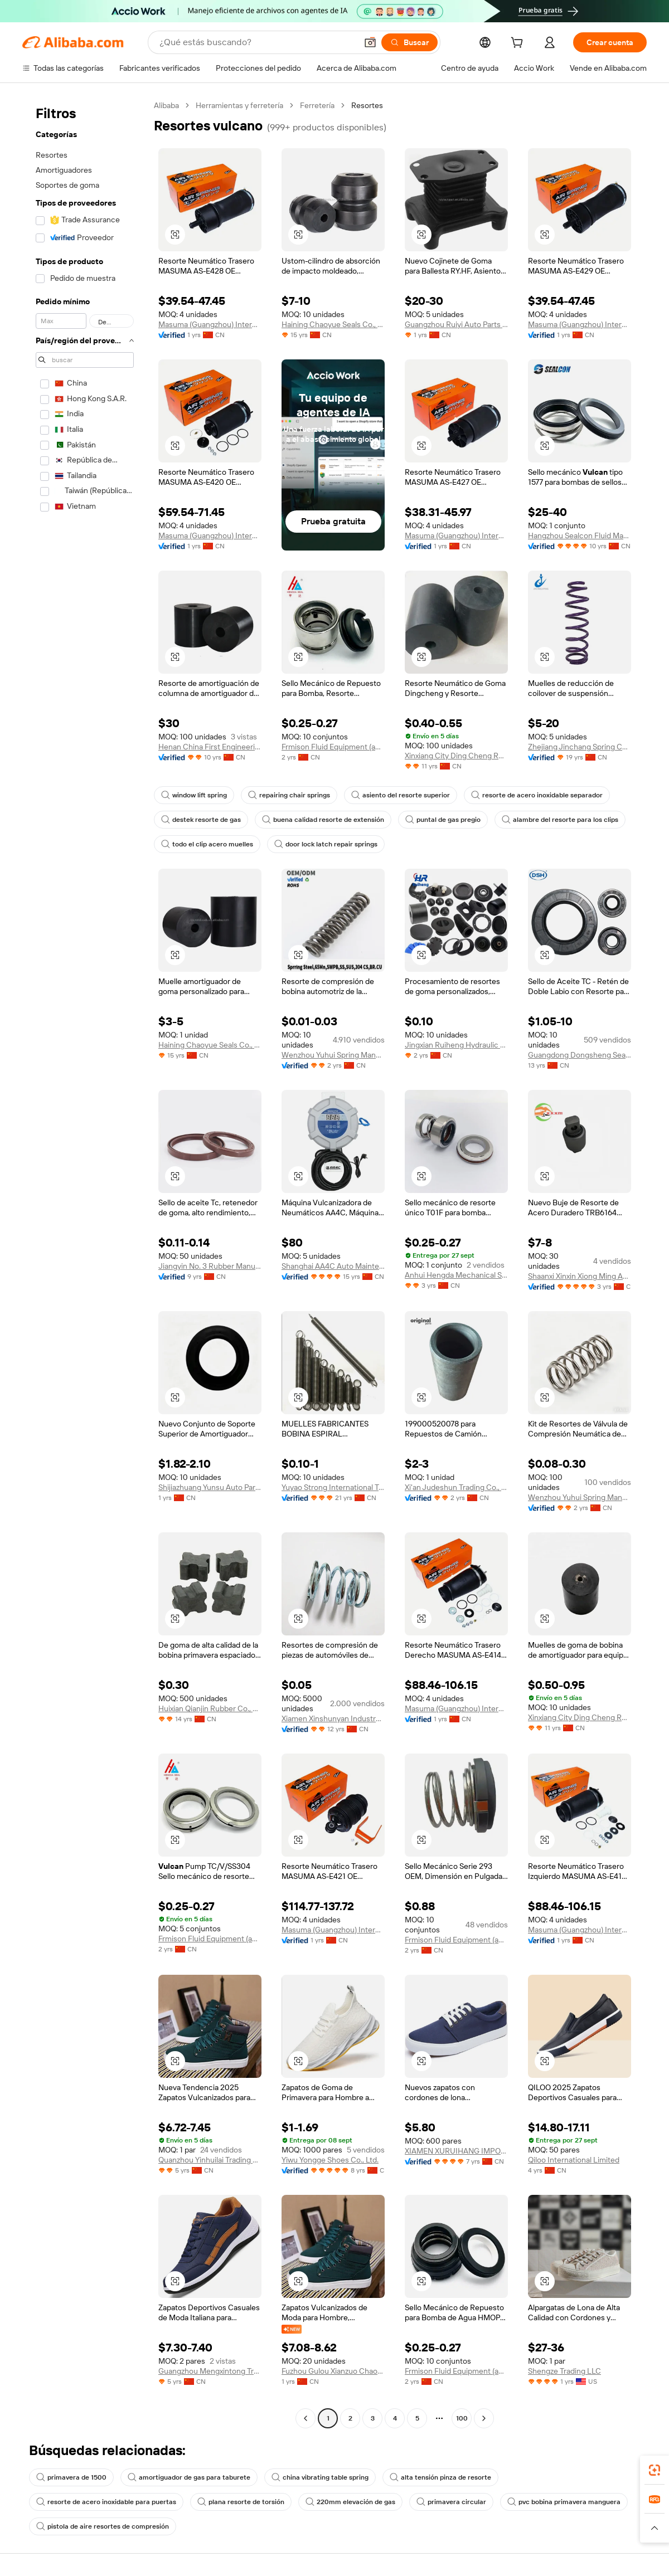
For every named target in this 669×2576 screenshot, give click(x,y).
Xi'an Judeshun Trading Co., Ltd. (456, 1487)
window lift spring (194, 795)
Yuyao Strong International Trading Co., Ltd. (333, 1487)
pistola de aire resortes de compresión (102, 2526)
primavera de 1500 (71, 2477)
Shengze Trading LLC (564, 2370)
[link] (654, 2470)
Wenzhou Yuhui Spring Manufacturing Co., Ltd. (333, 1054)
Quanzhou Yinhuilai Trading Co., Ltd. (209, 2159)
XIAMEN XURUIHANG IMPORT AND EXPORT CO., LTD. (456, 2150)
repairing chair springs (289, 795)
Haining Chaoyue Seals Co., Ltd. (333, 324)
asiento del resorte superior (400, 795)
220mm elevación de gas (350, 2501)
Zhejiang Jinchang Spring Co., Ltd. (579, 746)
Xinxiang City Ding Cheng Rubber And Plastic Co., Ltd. (456, 755)
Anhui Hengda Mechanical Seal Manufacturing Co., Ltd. (456, 1274)
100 (462, 2418)
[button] (370, 42)
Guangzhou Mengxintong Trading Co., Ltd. (209, 2370)
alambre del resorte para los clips (560, 819)
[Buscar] (409, 42)
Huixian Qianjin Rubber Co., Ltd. (209, 1708)
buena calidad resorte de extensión (323, 819)
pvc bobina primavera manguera (563, 2501)
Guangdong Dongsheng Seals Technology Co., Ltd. (579, 1054)
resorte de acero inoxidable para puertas (106, 2501)
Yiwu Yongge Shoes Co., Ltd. (330, 2159)
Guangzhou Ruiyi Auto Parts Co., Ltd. (456, 324)
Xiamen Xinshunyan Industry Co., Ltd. (333, 1718)
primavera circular (451, 2501)
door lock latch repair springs (325, 844)
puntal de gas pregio (443, 819)
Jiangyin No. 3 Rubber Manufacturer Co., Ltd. (209, 1266)
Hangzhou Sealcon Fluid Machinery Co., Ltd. (579, 535)
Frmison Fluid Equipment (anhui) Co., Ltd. (333, 746)
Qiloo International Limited (573, 2159)
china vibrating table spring (320, 2477)
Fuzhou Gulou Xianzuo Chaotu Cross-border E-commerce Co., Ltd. (333, 2370)
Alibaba (166, 105)
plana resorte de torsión (240, 2501)
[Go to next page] (484, 2418)
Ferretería (317, 105)
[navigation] (84, 1263)
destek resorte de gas (201, 819)
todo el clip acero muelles (207, 844)
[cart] (519, 44)
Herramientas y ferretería (239, 105)
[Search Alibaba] (257, 42)
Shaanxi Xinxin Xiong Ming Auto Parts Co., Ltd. (579, 1276)
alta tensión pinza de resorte (440, 2477)
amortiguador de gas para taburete (189, 2477)
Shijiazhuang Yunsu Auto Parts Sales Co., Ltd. (209, 1487)
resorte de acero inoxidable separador (537, 795)
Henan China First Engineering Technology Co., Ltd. (209, 746)
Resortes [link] (367, 105)
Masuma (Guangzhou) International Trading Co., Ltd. (209, 324)
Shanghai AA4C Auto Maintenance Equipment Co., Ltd (333, 1266)
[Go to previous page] (305, 2418)
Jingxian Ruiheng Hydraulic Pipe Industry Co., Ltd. (456, 1044)
